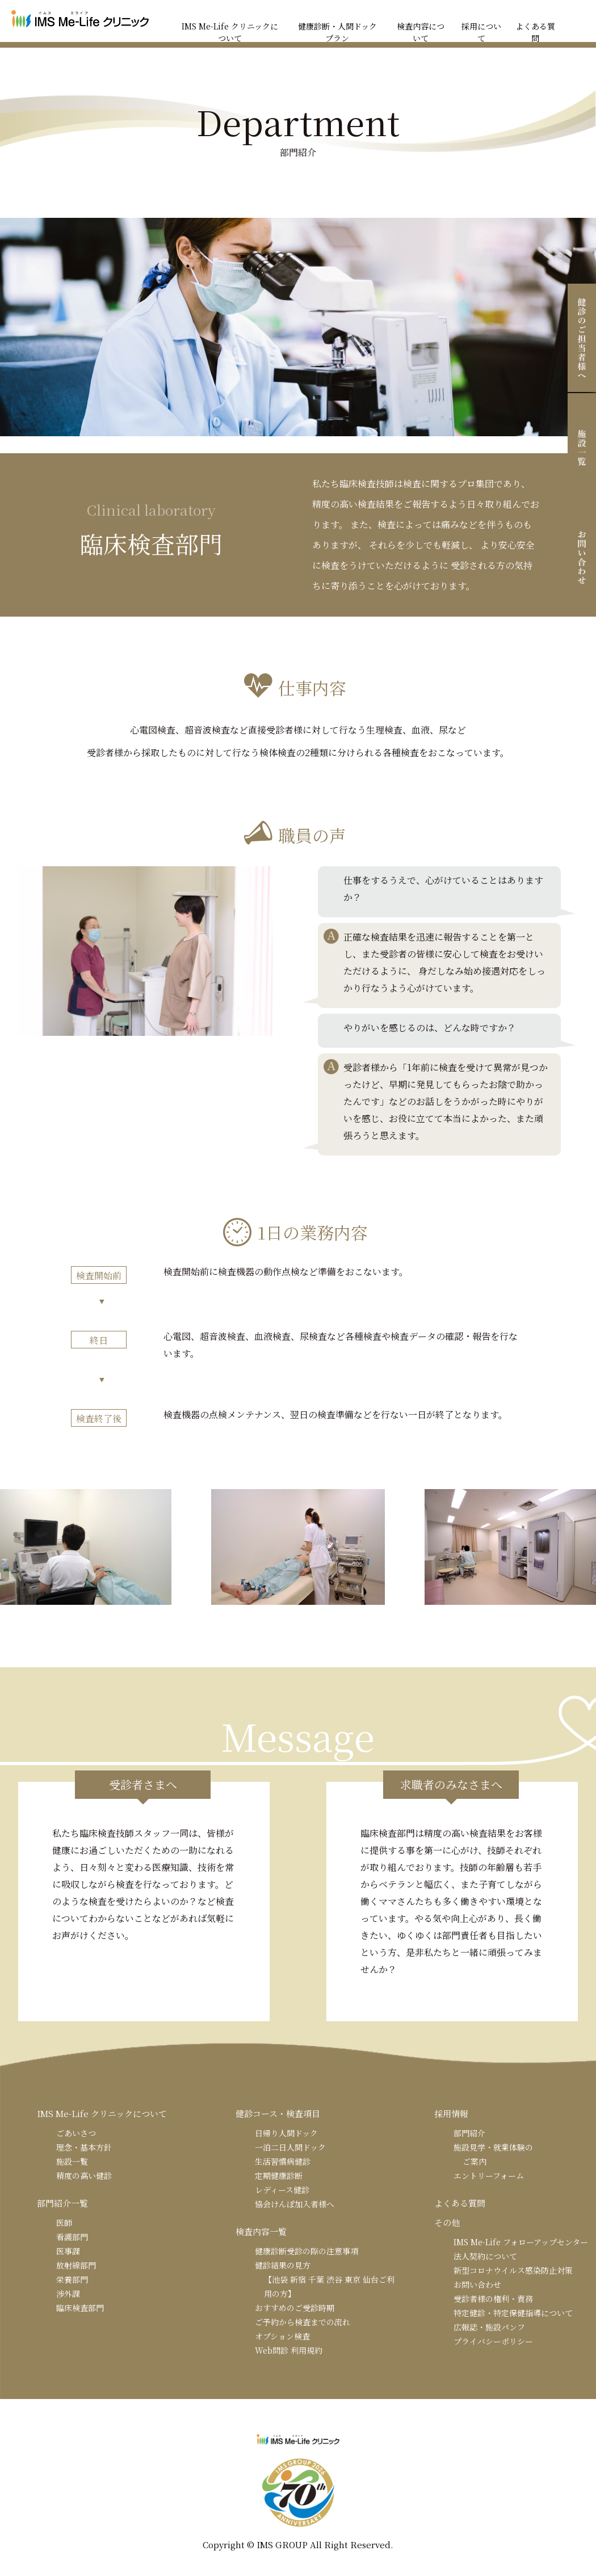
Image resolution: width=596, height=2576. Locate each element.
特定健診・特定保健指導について (513, 2312)
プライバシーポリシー (493, 2341)
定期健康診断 (279, 2175)
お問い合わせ (477, 2284)
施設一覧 (72, 2161)
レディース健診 (282, 2189)
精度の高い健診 (84, 2175)
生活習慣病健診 (282, 2161)
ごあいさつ (76, 2133)
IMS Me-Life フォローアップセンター (521, 2242)
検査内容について (420, 32)
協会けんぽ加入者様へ (294, 2204)
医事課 (68, 2251)
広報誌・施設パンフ (489, 2327)
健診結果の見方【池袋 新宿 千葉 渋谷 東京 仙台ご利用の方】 (324, 2279)
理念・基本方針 (84, 2147)
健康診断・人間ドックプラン (337, 32)
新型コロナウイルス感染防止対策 (513, 2270)
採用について (481, 32)
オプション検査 (282, 2336)
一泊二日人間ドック (290, 2147)
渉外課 (68, 2293)
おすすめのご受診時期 (294, 2307)
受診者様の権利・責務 (493, 2298)
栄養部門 (72, 2279)
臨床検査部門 (80, 2307)
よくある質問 (535, 32)
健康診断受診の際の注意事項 (306, 2251)
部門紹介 (469, 2133)
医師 (64, 2222)
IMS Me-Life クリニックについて (230, 32)
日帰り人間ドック (286, 2133)
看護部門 (72, 2236)
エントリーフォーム (489, 2175)
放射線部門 (76, 2265)
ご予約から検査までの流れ (302, 2322)
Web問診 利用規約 (288, 2350)
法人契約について (485, 2256)
